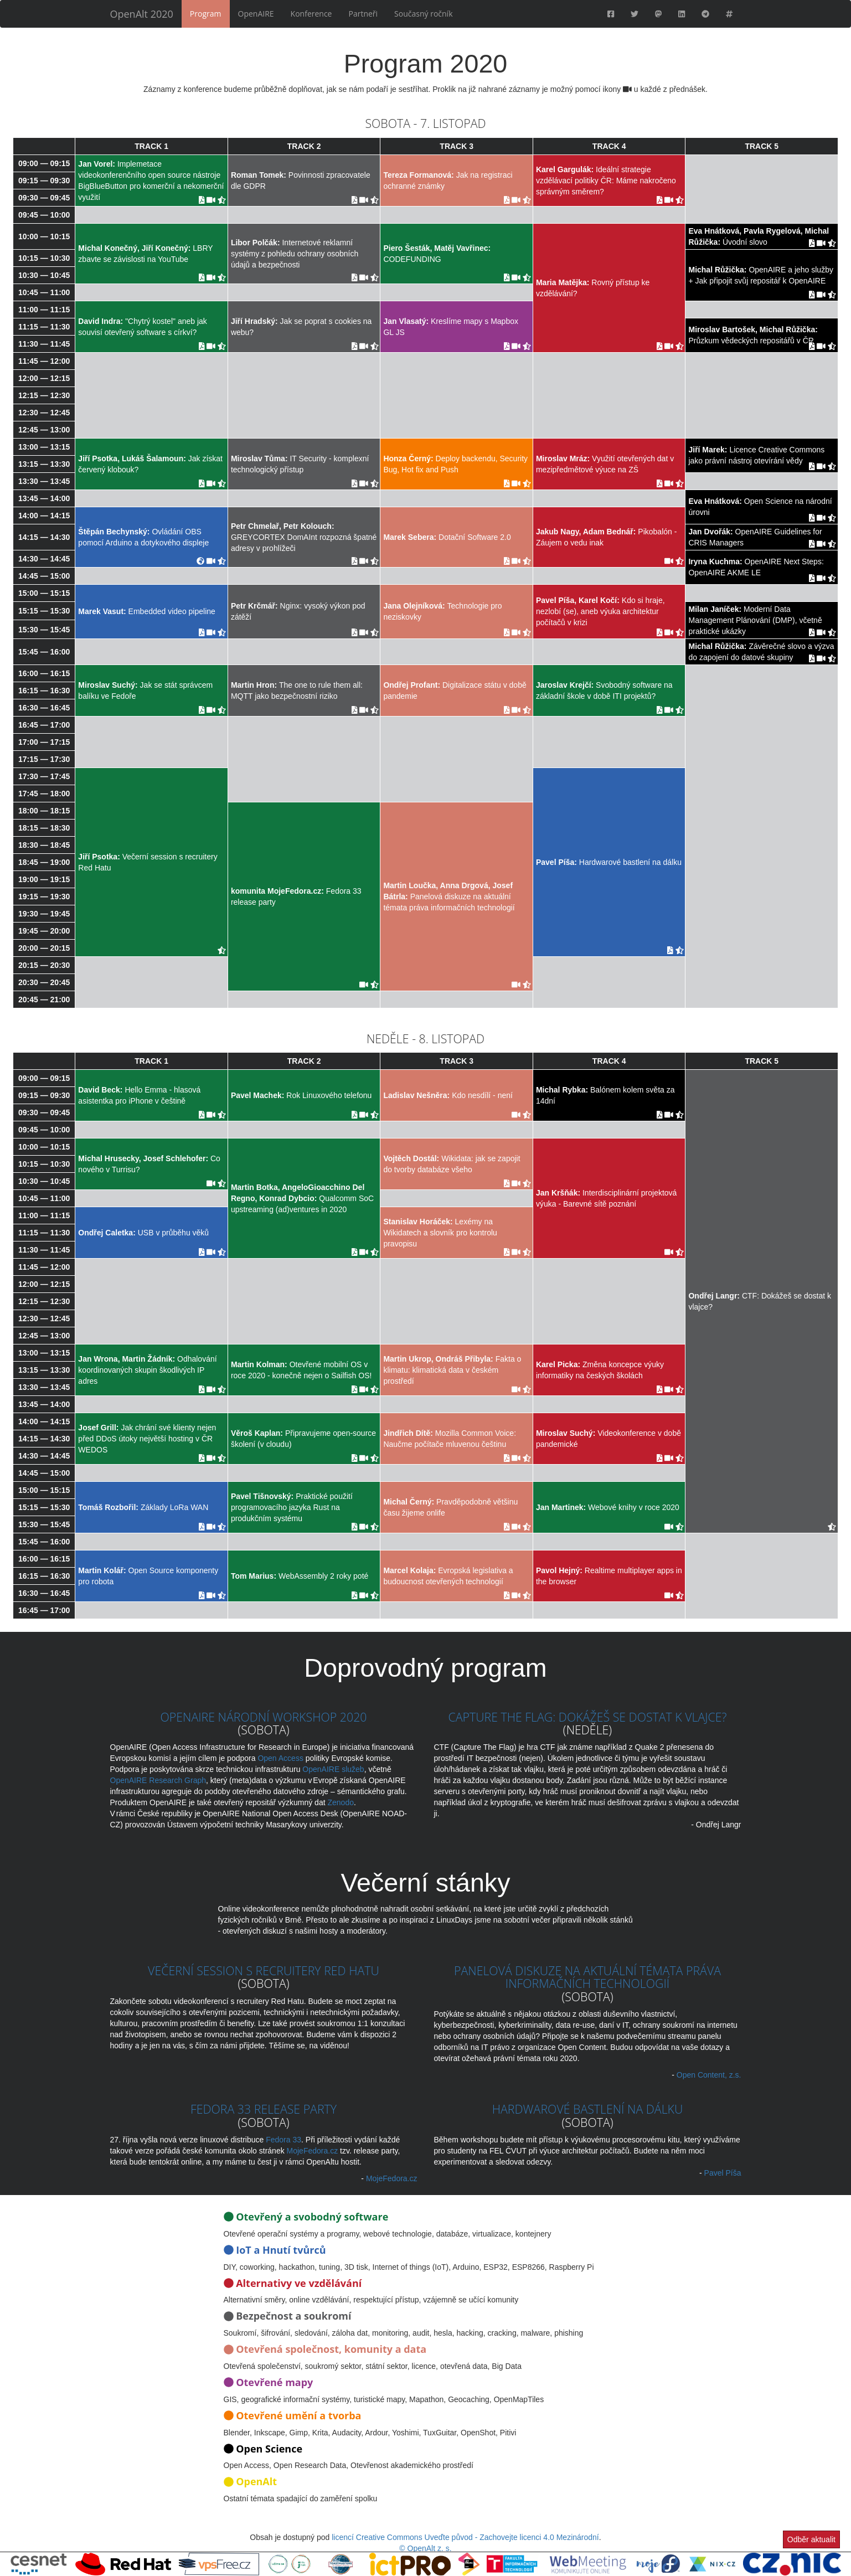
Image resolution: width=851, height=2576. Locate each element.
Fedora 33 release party (263, 2109)
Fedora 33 (283, 2139)
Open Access (280, 1758)
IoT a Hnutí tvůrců (281, 2249)
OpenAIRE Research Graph (158, 1780)
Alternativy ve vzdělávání (299, 2283)
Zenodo (340, 1802)
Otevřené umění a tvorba (298, 2415)
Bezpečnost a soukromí (293, 2315)
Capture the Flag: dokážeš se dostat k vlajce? (587, 1717)
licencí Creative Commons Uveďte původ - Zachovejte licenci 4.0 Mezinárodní (465, 2537)
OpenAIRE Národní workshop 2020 (263, 1717)
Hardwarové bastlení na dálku (587, 2109)
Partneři (363, 13)
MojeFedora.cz (312, 2150)
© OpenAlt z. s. (425, 2548)
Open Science (269, 2448)
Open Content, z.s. (709, 2074)
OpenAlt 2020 (141, 13)
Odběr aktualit (811, 2539)
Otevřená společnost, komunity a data (331, 2349)
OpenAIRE (256, 13)
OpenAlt (256, 2481)
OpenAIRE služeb (333, 1769)
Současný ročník (423, 13)
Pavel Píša (722, 2172)
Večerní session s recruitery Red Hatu (263, 1970)
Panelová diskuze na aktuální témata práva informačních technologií (587, 1976)
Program (205, 13)
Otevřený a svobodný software (312, 2216)
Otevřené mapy (274, 2382)
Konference (311, 13)
